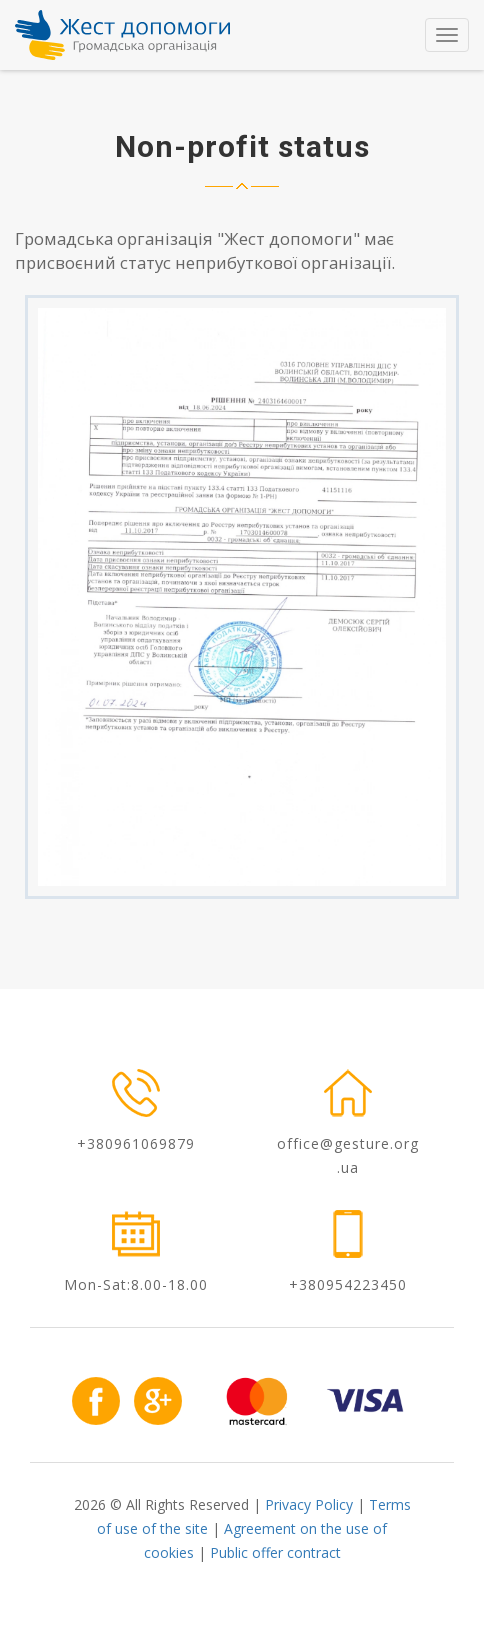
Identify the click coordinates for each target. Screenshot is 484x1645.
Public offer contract (275, 1552)
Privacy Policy (309, 1504)
